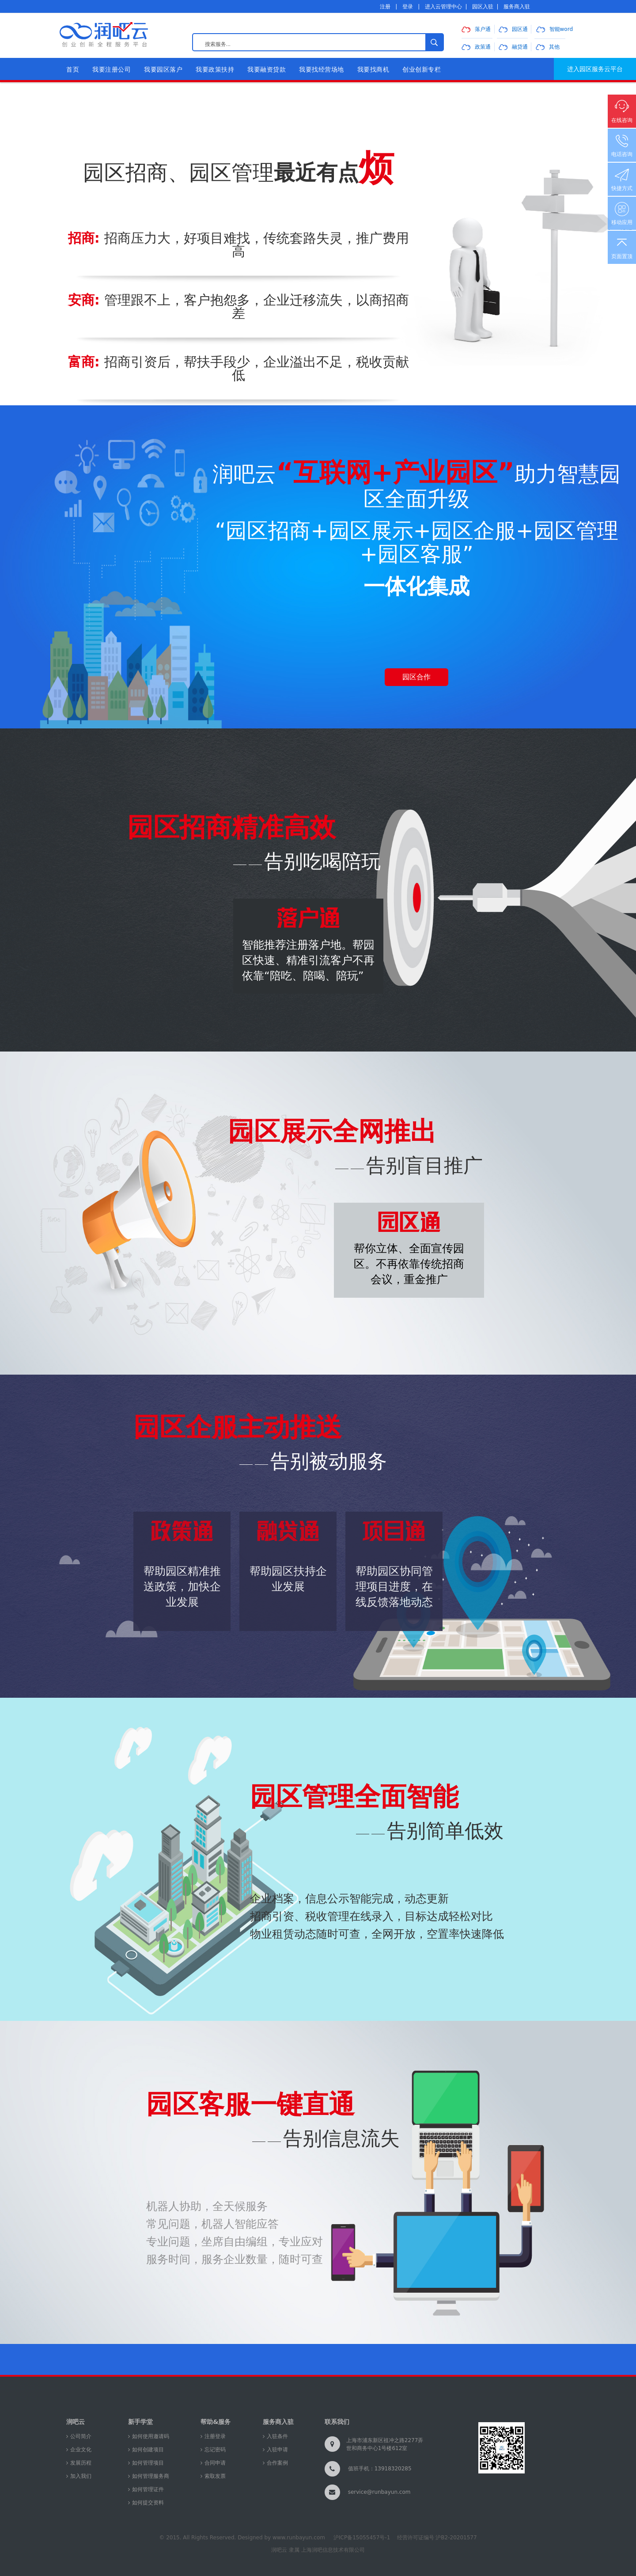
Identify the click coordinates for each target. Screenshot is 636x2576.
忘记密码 (215, 2449)
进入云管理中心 (443, 7)
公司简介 (80, 2436)
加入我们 (80, 2476)
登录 (407, 7)
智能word (554, 29)
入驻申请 (277, 2449)
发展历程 (80, 2463)
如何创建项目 (148, 2449)
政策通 (476, 47)
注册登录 (215, 2436)
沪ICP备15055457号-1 (361, 2537)
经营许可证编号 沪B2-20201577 (437, 2537)
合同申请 (215, 2463)
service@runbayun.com (379, 2492)
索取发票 (215, 2476)
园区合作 (416, 677)
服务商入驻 (517, 7)
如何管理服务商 (150, 2476)
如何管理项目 (148, 2463)
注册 (385, 7)
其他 (548, 47)
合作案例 (277, 2463)
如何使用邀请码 (150, 2436)
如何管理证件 (148, 2489)
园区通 (513, 29)
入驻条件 (277, 2436)
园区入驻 (482, 7)
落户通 (476, 29)
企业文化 (80, 2449)
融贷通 (513, 47)
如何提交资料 (148, 2503)
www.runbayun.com (299, 2537)
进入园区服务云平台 (595, 68)
